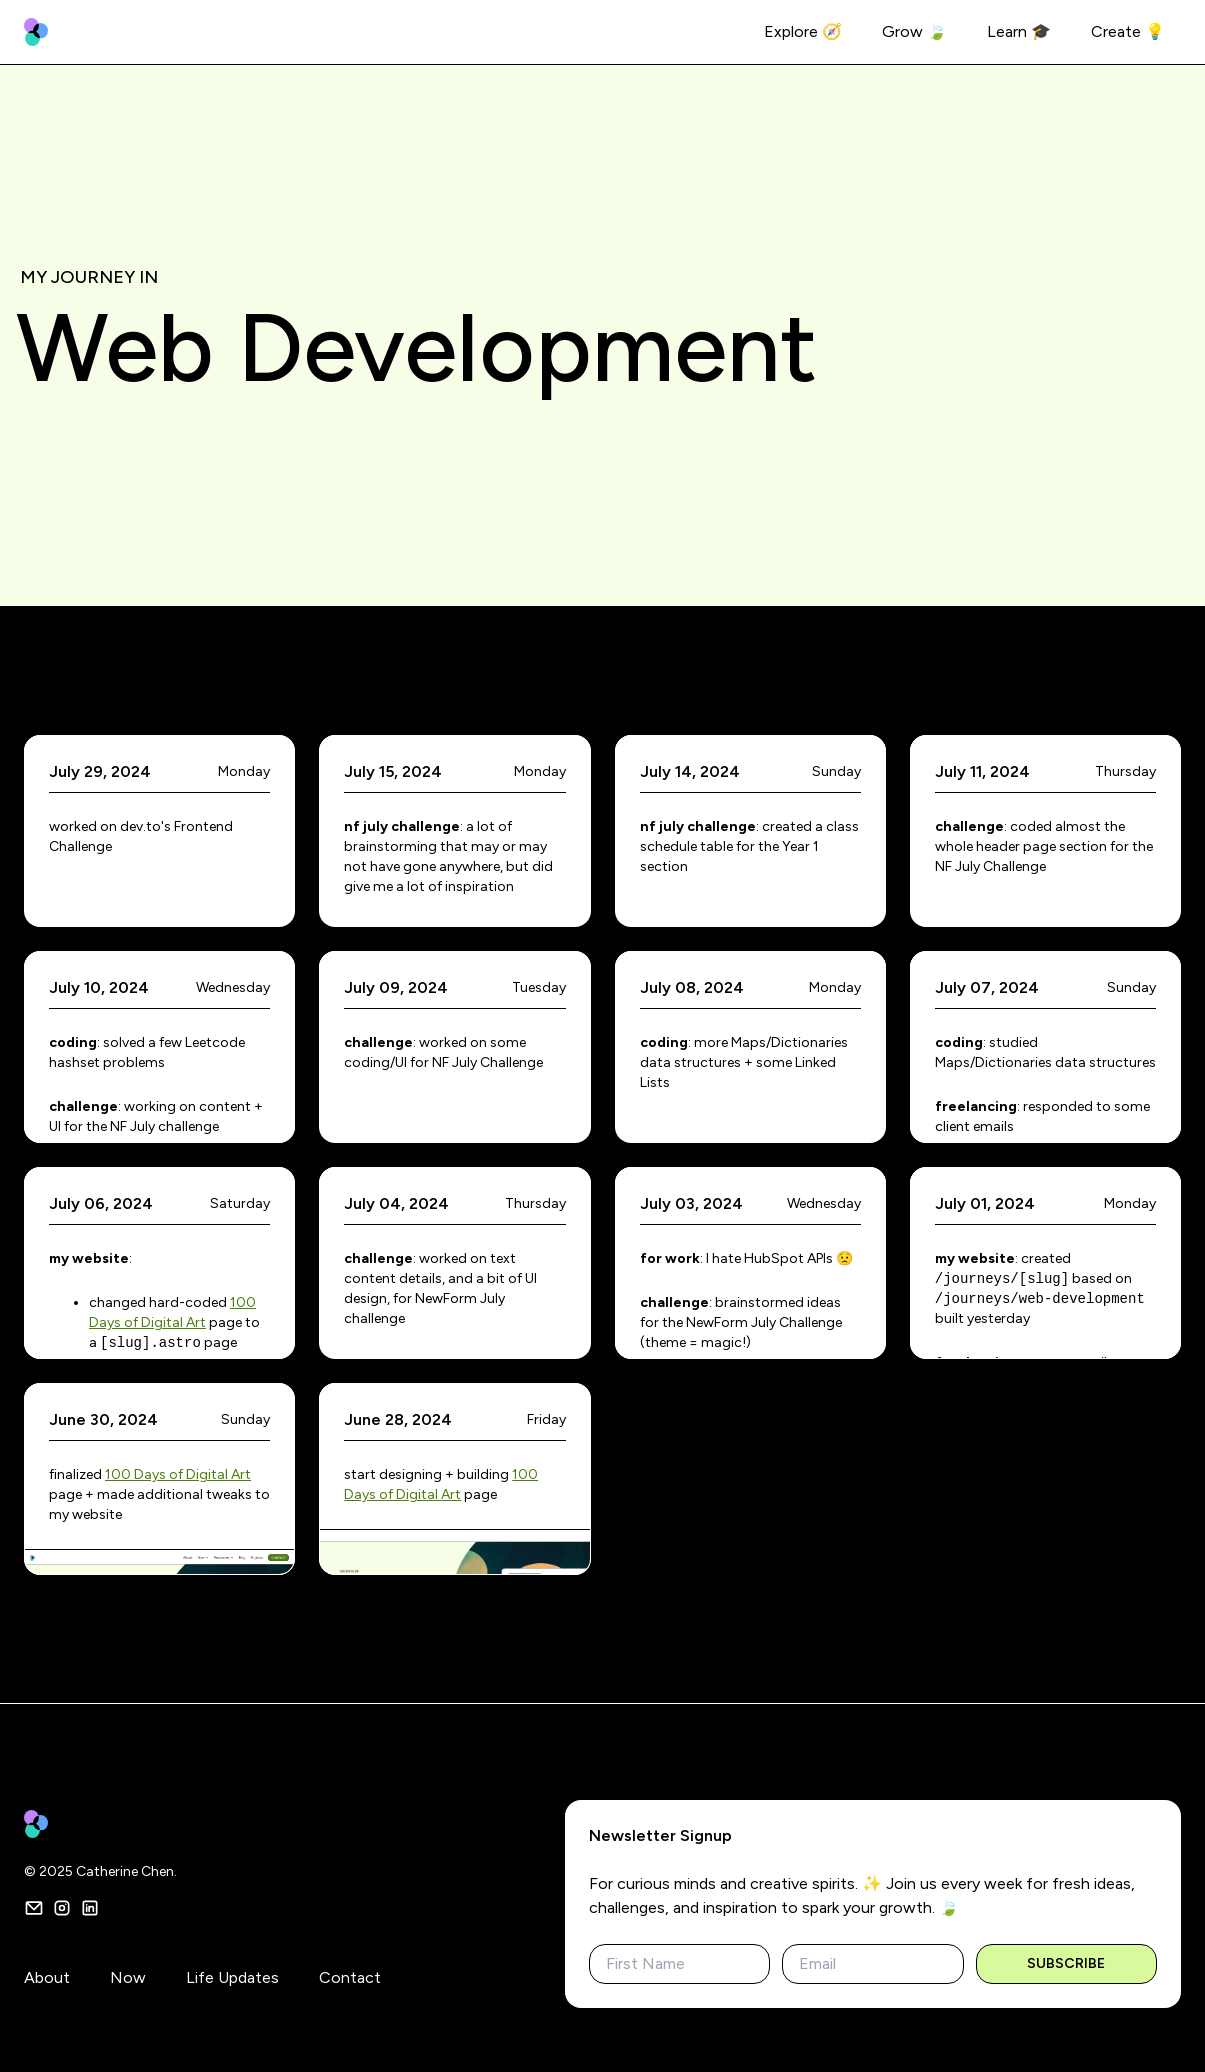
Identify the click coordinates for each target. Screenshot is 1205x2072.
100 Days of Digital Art (178, 1474)
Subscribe (1066, 1963)
